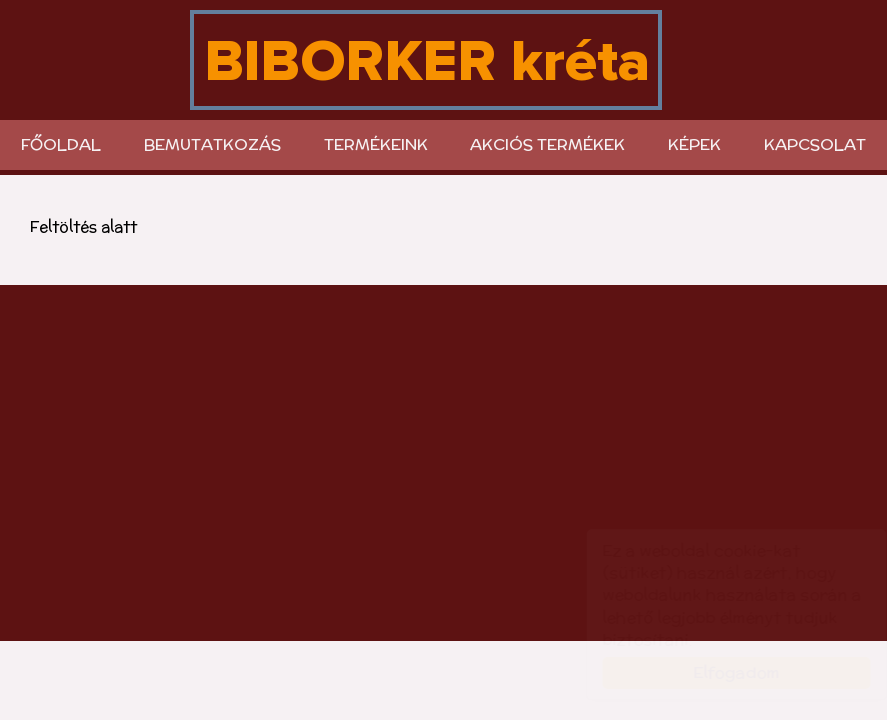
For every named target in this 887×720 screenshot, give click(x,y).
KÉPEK (694, 144)
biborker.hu (426, 60)
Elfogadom (717, 672)
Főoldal (61, 144)
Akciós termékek (547, 144)
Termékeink (376, 144)
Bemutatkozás (212, 144)
